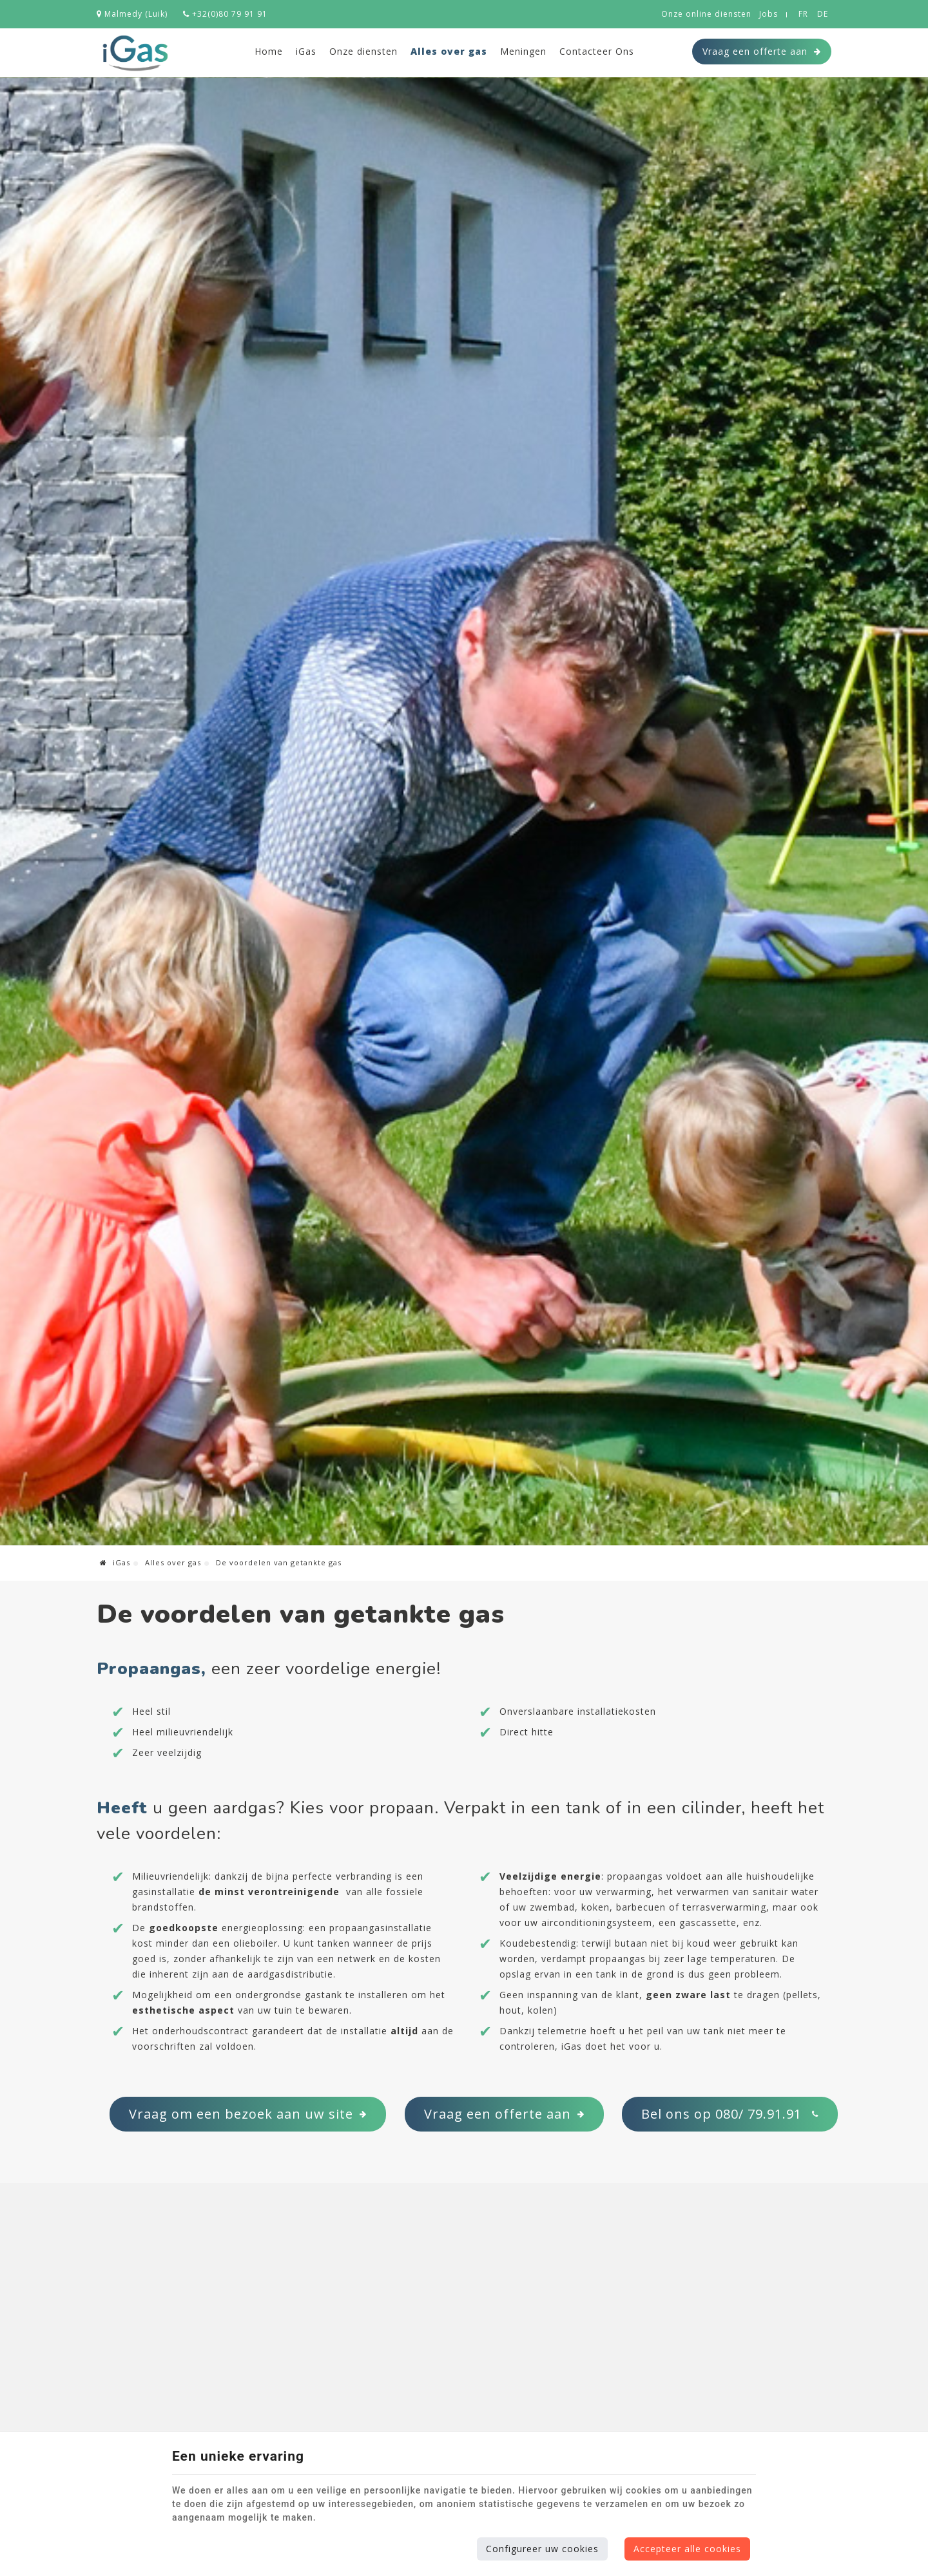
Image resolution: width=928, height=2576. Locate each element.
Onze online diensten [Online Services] (706, 13)
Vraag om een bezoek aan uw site (248, 2114)
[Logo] (135, 53)
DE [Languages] (822, 13)
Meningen (523, 51)
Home (269, 51)
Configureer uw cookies (542, 2549)
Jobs (768, 13)
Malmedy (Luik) (132, 13)
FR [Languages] (803, 13)
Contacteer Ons (596, 51)
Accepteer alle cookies (687, 2549)
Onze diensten (363, 51)
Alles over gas (449, 51)
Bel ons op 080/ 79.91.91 (729, 2114)
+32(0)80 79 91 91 (225, 13)
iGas (306, 51)
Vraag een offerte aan (761, 51)
